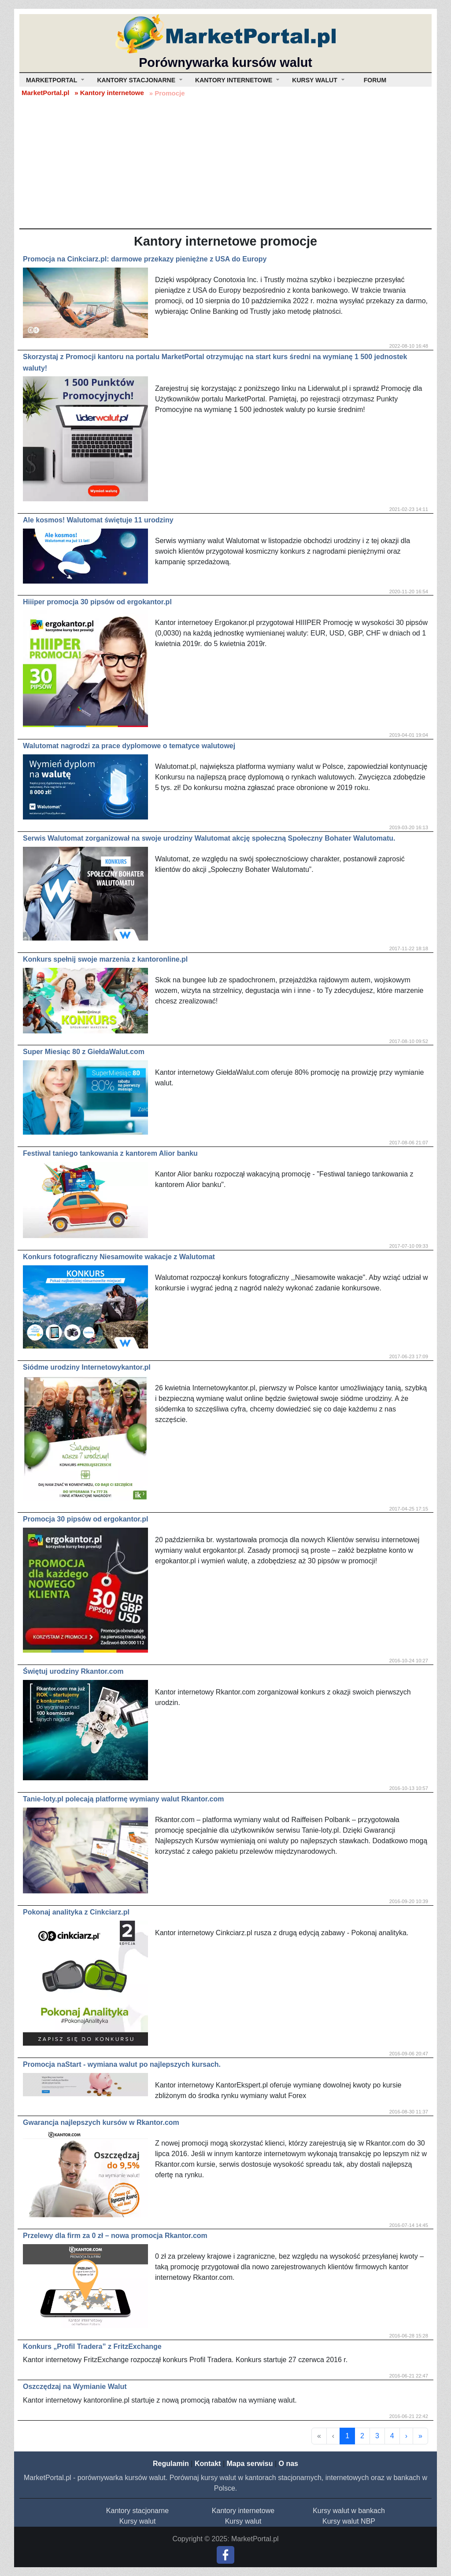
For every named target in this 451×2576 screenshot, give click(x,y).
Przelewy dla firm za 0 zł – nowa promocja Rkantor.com (115, 2235)
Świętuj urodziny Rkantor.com (73, 1671)
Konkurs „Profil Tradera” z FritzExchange (92, 2346)
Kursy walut (137, 2521)
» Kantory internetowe (109, 92)
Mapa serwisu (250, 2463)
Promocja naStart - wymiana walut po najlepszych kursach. (122, 2064)
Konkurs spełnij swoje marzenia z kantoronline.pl (105, 959)
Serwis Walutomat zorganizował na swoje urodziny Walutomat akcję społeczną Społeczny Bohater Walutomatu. (209, 838)
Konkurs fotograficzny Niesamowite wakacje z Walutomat (119, 1256)
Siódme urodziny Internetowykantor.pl (87, 1367)
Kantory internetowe (243, 2510)
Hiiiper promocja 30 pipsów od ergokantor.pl (97, 602)
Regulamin (171, 2463)
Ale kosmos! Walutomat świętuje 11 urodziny (98, 520)
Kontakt (208, 2463)
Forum (375, 80)
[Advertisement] (225, 162)
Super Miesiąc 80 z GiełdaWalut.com (83, 1051)
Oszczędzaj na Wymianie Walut (75, 2386)
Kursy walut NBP (348, 2521)
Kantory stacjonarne (137, 2510)
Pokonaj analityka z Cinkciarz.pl (76, 1912)
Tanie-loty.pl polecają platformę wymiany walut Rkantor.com (123, 1799)
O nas (288, 2463)
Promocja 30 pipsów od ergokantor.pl (85, 1519)
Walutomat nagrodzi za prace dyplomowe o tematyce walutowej (129, 746)
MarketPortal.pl (45, 92)
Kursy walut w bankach (349, 2510)
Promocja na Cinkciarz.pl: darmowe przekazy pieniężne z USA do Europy (144, 259)
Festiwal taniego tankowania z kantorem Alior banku (110, 1153)
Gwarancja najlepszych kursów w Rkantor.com (101, 2122)
